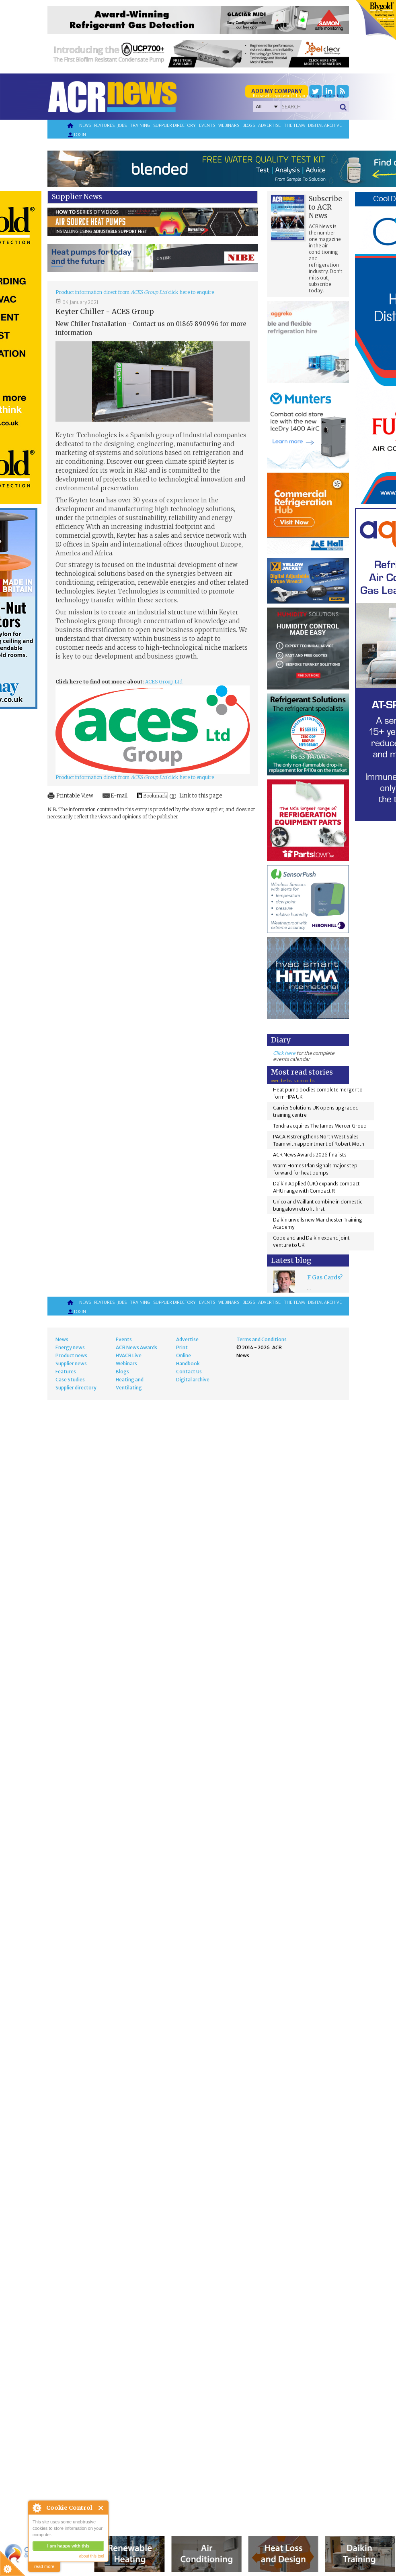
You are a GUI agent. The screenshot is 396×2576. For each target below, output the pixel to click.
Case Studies (70, 1380)
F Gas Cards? (325, 1277)
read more (44, 2566)
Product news (71, 1355)
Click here (284, 1053)
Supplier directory (174, 125)
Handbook (188, 1363)
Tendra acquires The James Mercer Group (320, 1126)
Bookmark (155, 796)
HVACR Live (129, 1355)
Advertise (269, 125)
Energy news (70, 1347)
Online (183, 1355)
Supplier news (71, 1363)
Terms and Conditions (261, 1339)
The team (294, 125)
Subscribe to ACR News (325, 207)
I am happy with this (68, 2545)
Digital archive (325, 125)
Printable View (74, 795)
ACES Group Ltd (164, 682)
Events (207, 125)
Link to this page (200, 795)
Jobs (122, 125)
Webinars (228, 125)
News (85, 125)
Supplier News (77, 196)
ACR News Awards (136, 1347)
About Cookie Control (37, 2508)
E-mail (119, 795)
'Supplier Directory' (327, 95)
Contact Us (189, 1372)
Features (104, 125)
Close (101, 2508)
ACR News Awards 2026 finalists (310, 1155)
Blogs (248, 125)
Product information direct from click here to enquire (134, 292)
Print (182, 1347)
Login (76, 135)
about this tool (91, 2556)
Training (140, 125)
